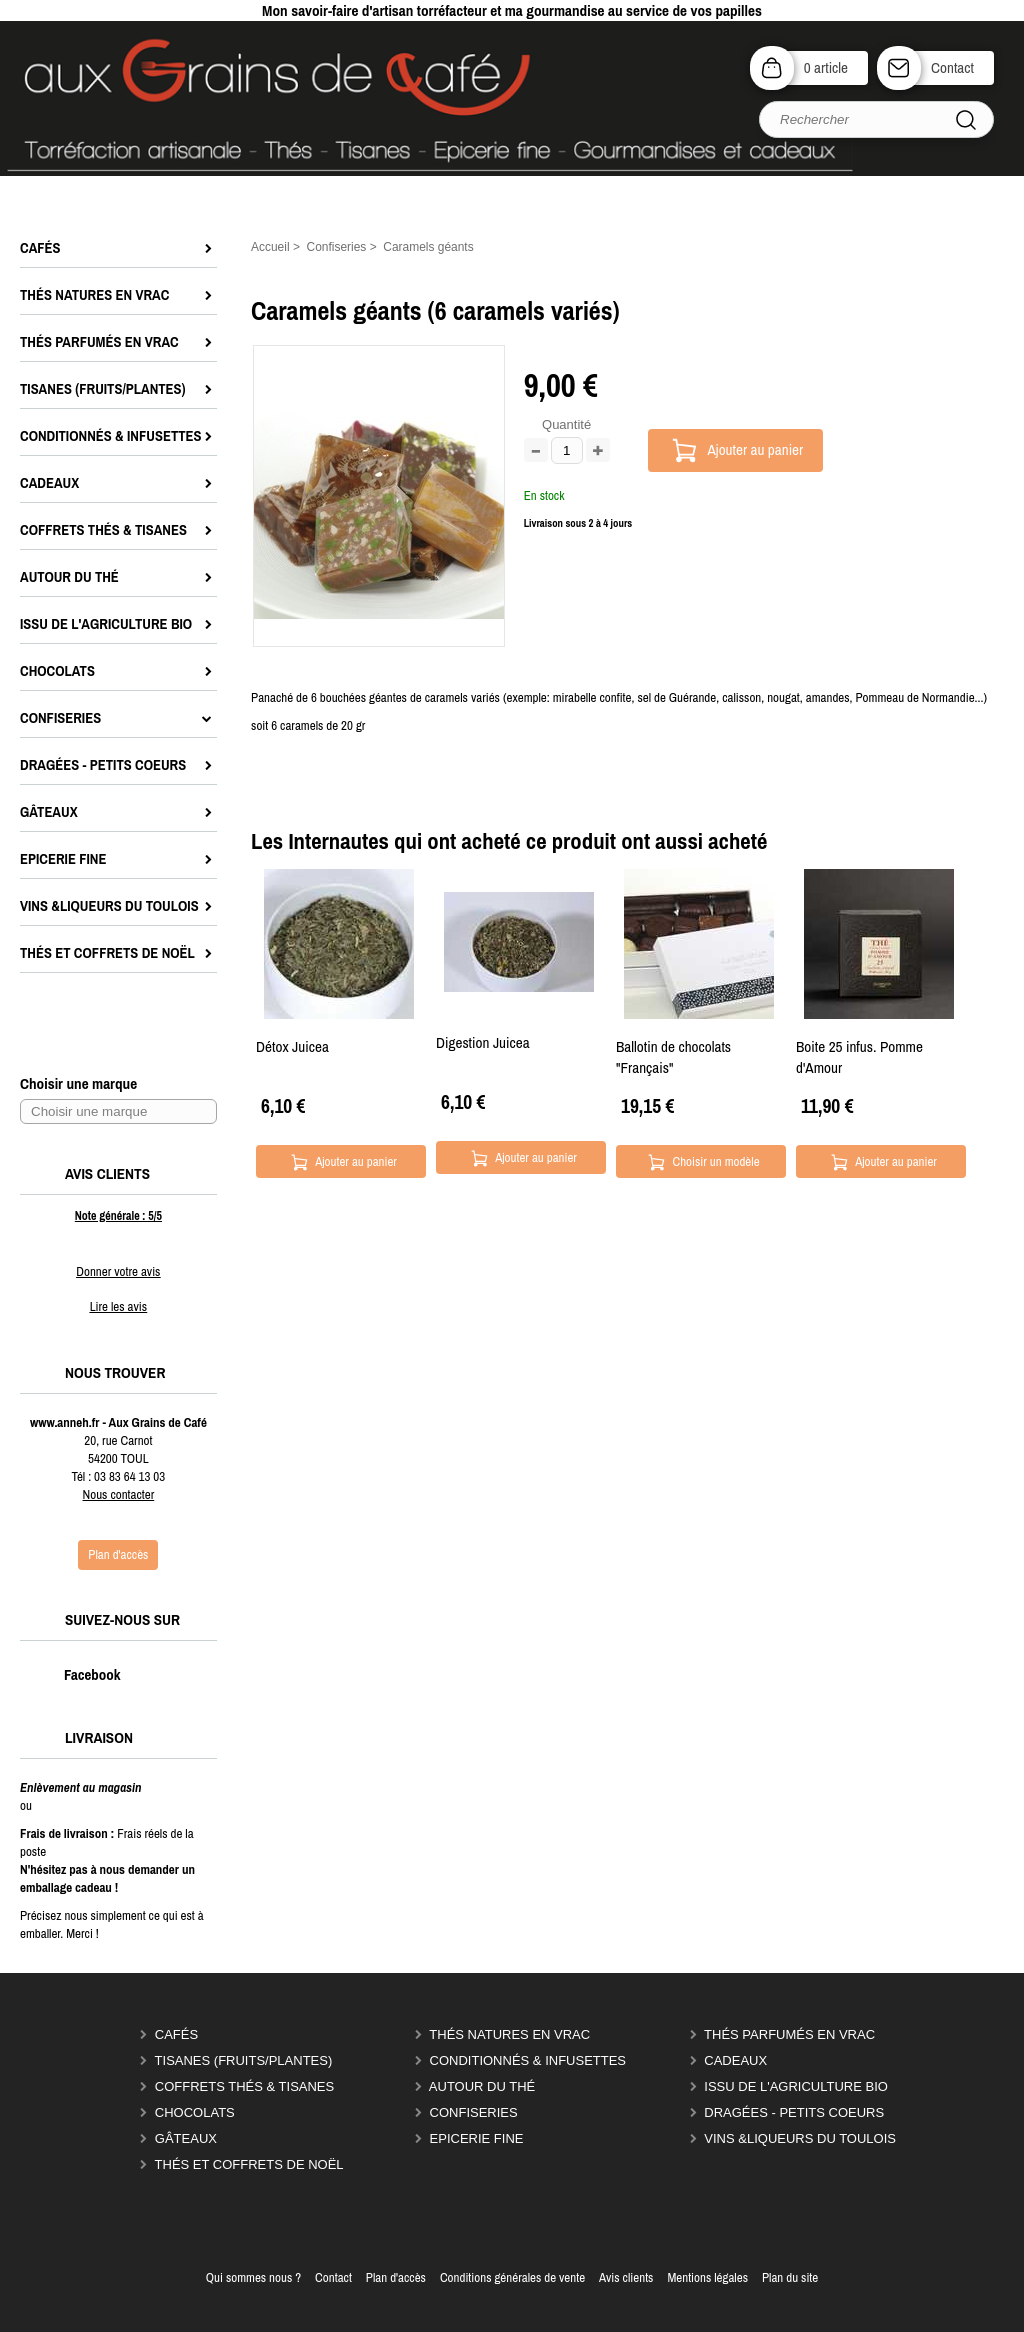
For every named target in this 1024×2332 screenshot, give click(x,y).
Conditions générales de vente (512, 2277)
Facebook (71, 1675)
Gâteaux (186, 2138)
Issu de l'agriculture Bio (796, 2086)
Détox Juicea (292, 1046)
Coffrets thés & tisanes (244, 2086)
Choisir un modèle (715, 1161)
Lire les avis (118, 1306)
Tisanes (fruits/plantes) (244, 2060)
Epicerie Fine (477, 2138)
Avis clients (626, 2277)
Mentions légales (707, 2277)
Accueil (270, 247)
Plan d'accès (396, 2277)
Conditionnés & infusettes (528, 2060)
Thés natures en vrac (509, 2034)
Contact (952, 67)
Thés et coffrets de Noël (249, 2164)
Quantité (566, 424)
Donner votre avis (118, 1271)
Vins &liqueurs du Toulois (800, 2138)
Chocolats (195, 2112)
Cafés (176, 2034)
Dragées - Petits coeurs (794, 2112)
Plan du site (790, 2277)
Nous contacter (119, 1494)
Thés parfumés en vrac (789, 2034)
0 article (826, 67)
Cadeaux (735, 2060)
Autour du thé (482, 2086)
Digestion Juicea (483, 1042)
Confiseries (474, 2112)
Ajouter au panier (756, 449)
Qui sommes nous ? (253, 2277)
